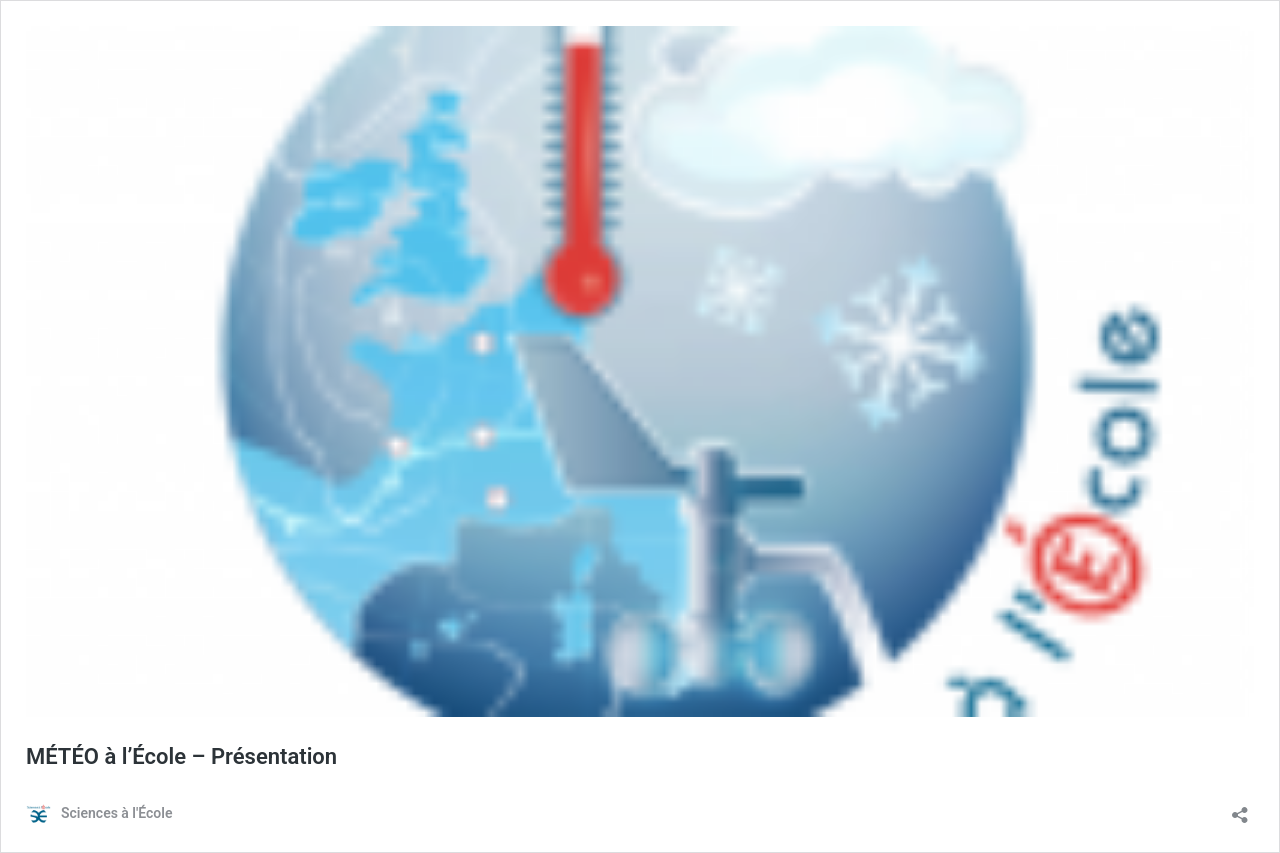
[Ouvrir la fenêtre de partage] (1240, 808)
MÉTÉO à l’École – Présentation (181, 756)
